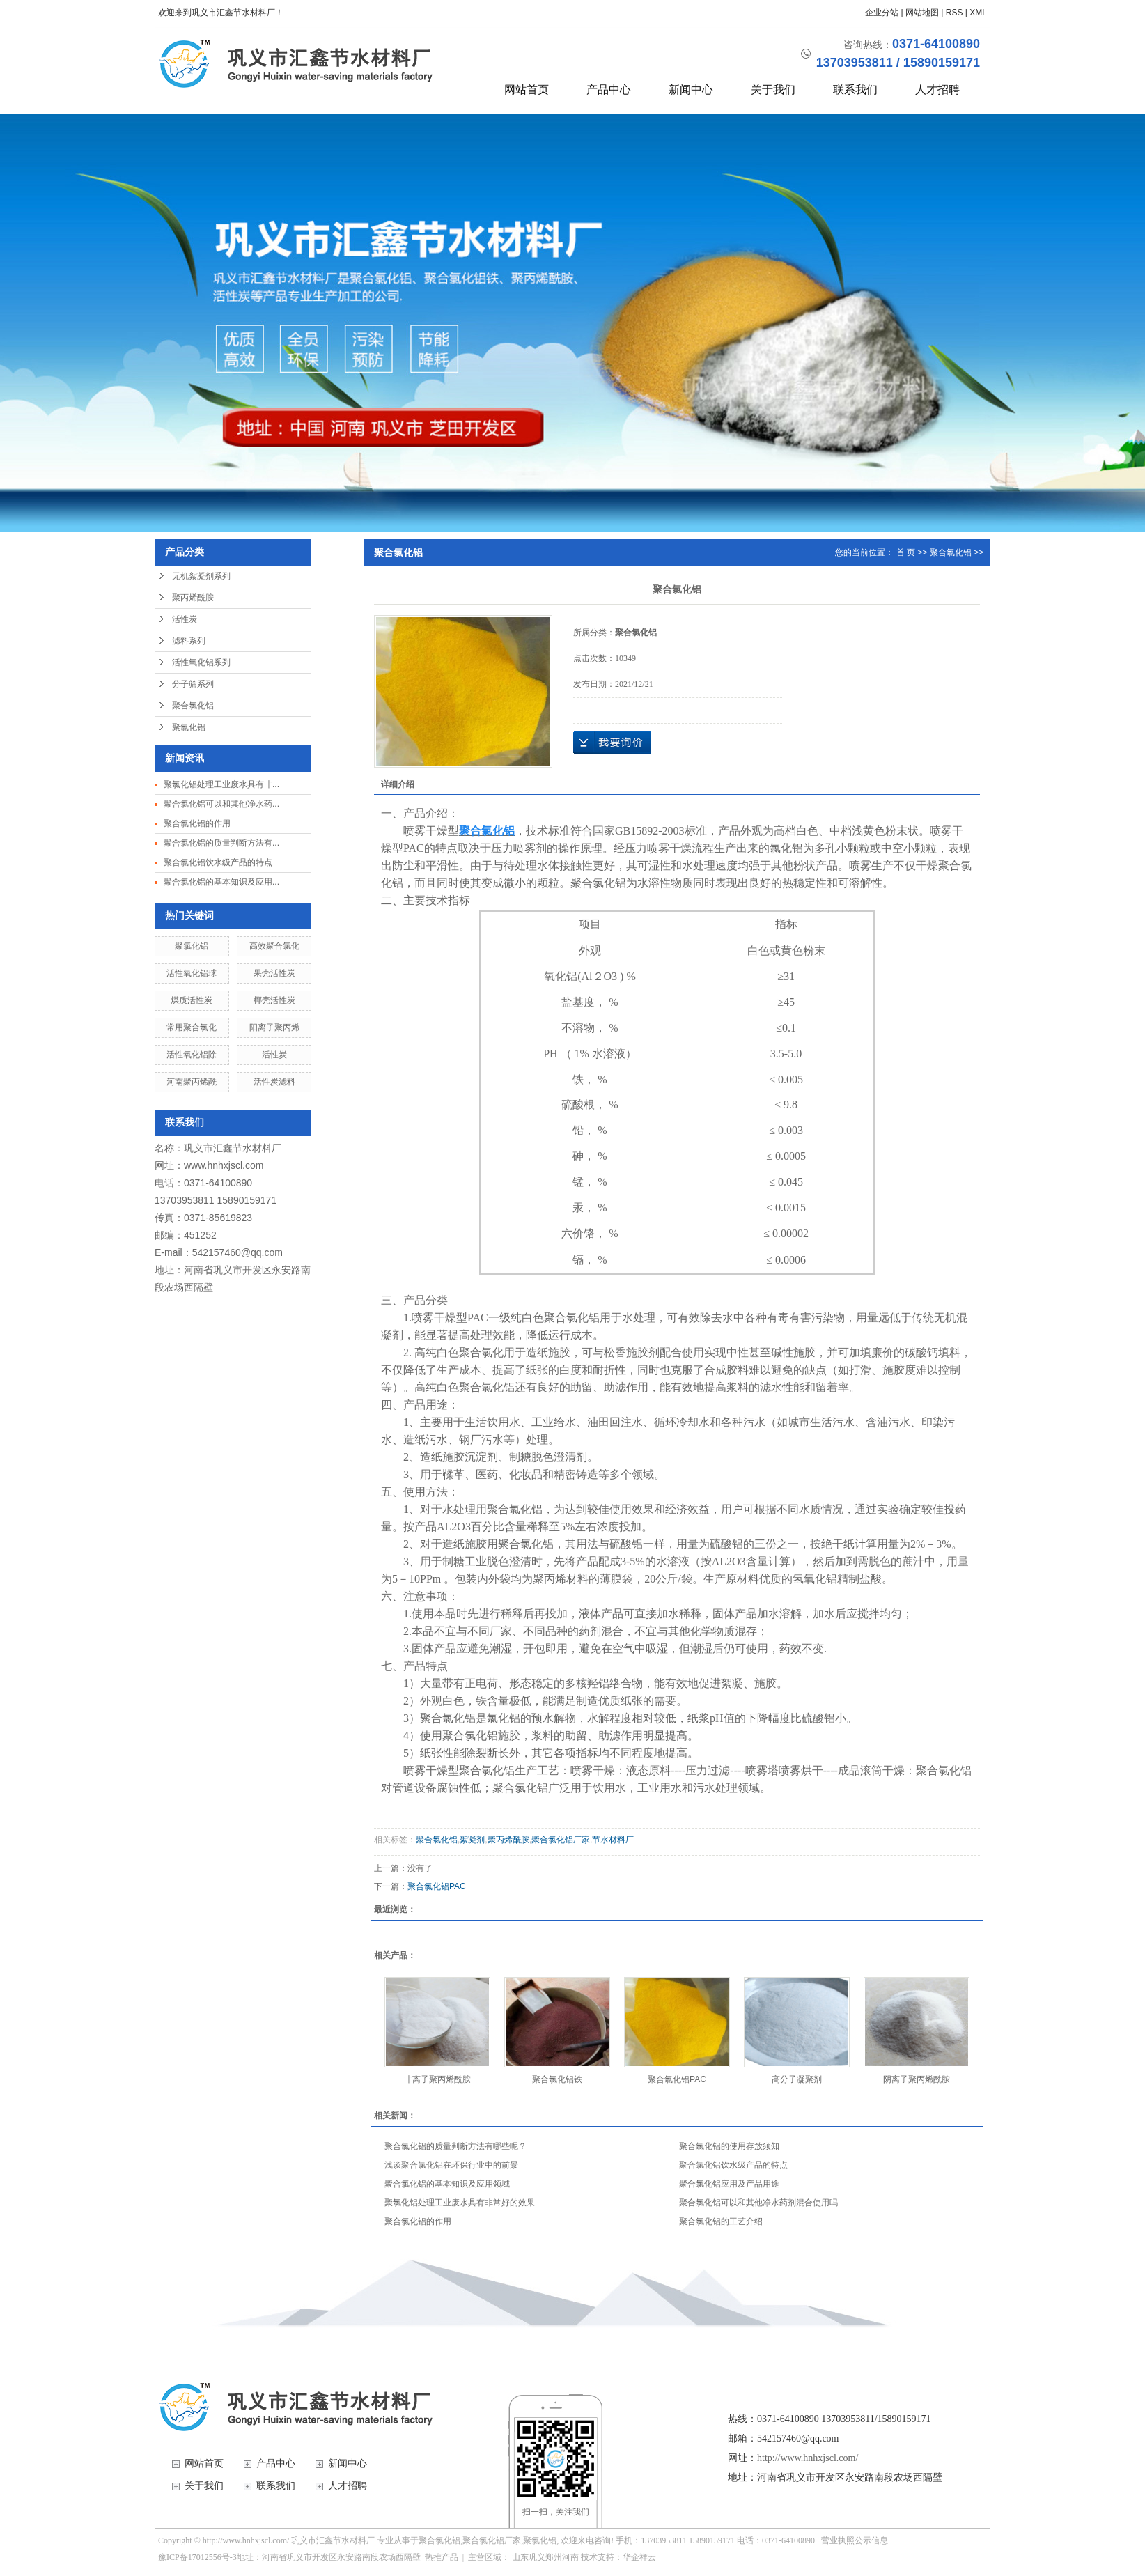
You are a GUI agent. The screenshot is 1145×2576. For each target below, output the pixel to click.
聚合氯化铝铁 (557, 2079)
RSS (954, 12)
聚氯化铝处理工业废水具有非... (221, 784)
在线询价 (612, 742)
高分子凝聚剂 (797, 2079)
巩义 (537, 2557)
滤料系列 (188, 641)
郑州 (553, 2557)
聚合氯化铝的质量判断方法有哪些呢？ (455, 2146)
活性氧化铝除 (191, 1055)
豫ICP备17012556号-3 (197, 2557)
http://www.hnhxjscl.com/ (807, 2458)
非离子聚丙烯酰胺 (437, 2079)
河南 (570, 2557)
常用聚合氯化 (191, 1027)
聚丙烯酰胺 (193, 598)
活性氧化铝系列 (201, 662)
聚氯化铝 (188, 727)
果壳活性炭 (274, 973)
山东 (520, 2557)
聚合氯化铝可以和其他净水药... (221, 804)
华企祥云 (639, 2557)
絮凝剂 (472, 1840)
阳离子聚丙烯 (274, 1027)
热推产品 (441, 2557)
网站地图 (922, 12)
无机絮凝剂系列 (201, 576)
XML (978, 12)
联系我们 (855, 89)
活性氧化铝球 (191, 973)
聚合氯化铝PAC (436, 1886)
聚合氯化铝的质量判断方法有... (221, 843)
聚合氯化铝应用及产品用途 (729, 2184)
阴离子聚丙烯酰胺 (916, 2079)
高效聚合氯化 (274, 946)
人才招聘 (937, 89)
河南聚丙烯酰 (191, 1082)
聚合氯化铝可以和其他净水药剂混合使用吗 (758, 2203)
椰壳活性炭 (274, 1000)
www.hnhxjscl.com (223, 1165)
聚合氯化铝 (193, 706)
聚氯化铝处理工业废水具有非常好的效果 (459, 2203)
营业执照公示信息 (854, 2540)
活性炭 (184, 619)
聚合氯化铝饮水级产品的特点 (218, 862)
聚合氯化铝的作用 (197, 823)
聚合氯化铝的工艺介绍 (721, 2221)
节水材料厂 (613, 1840)
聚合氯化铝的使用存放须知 (729, 2146)
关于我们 (773, 89)
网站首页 (526, 89)
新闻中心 (691, 89)
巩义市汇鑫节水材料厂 (232, 1148)
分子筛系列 (193, 684)
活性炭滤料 (274, 1082)
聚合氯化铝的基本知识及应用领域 (447, 2184)
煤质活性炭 (191, 1000)
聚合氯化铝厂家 (560, 1840)
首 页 (905, 552)
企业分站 (881, 12)
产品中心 (608, 89)
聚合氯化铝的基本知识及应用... (221, 882)
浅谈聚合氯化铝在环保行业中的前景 (451, 2165)
